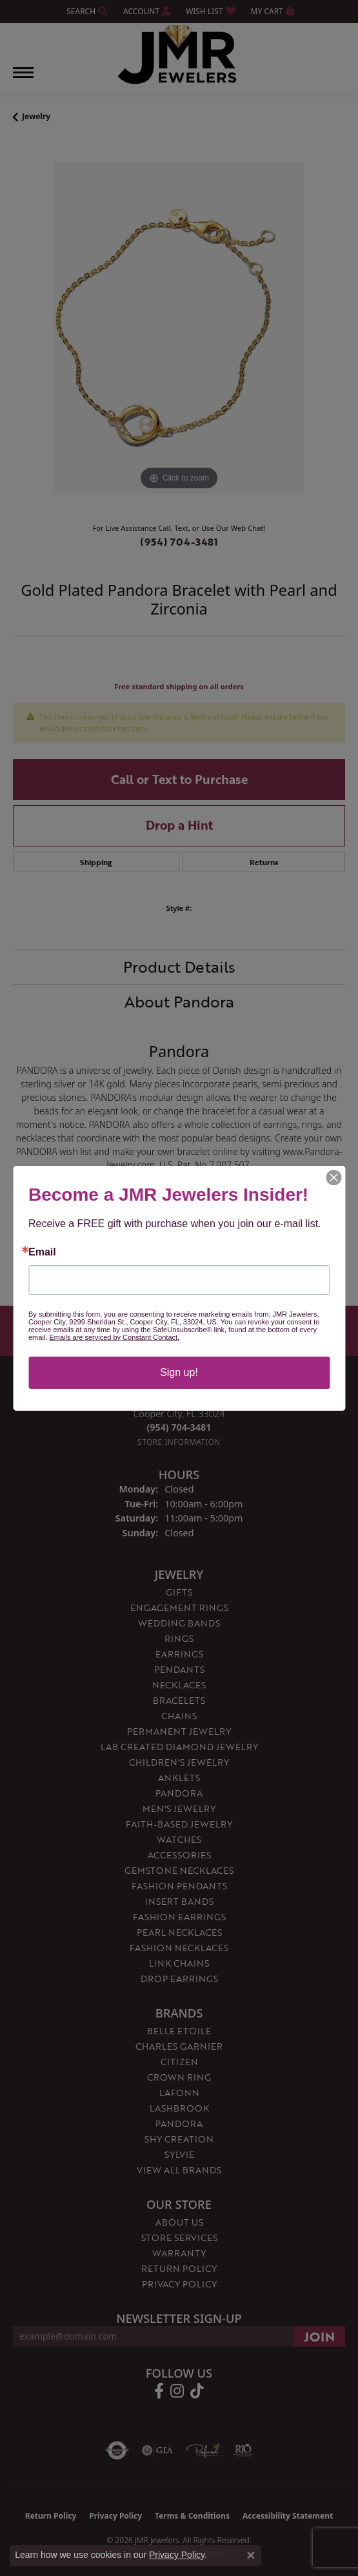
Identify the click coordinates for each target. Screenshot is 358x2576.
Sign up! (179, 1372)
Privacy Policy (176, 2555)
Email (42, 1252)
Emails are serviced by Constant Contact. (114, 1337)
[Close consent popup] (251, 2555)
